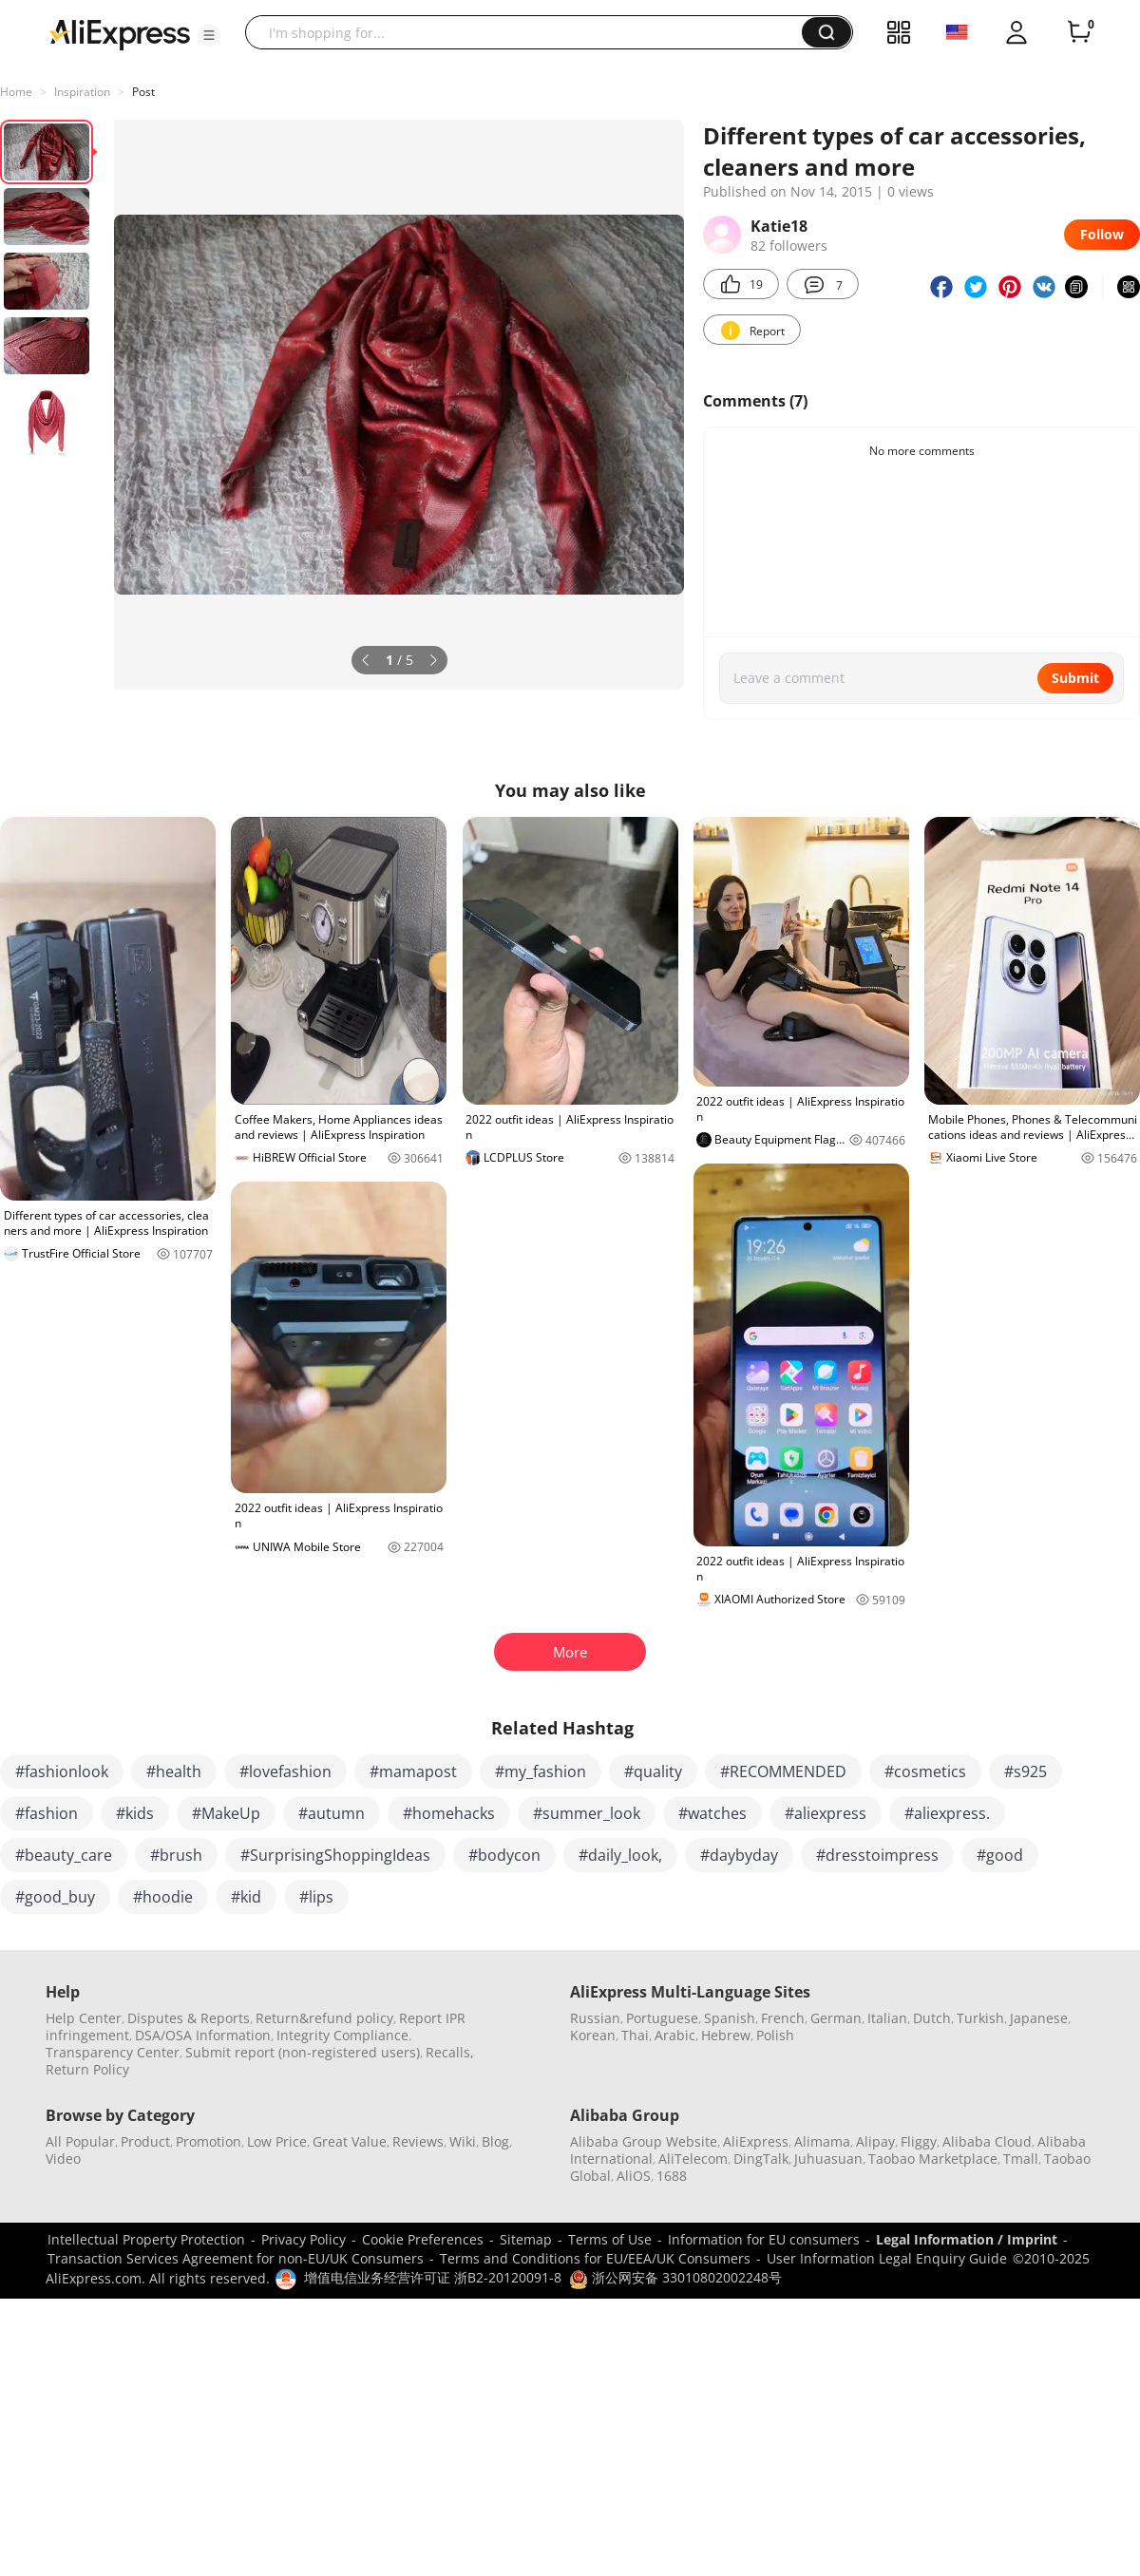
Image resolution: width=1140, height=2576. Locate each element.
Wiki (462, 2141)
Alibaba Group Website (643, 2141)
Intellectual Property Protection (146, 2239)
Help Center (84, 2018)
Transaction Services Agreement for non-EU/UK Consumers (236, 2258)
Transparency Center (113, 2052)
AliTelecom (693, 2159)
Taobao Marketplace (933, 2159)
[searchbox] (530, 32)
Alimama (822, 2141)
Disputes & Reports (188, 2018)
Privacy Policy (303, 2239)
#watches (712, 1813)
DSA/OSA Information (203, 2035)
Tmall (1020, 2159)
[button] (209, 35)
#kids (135, 1813)
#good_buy (55, 1896)
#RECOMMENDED (783, 1771)
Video (63, 2159)
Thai (635, 2035)
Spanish (729, 2018)
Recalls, (450, 2052)
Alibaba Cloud (987, 2141)
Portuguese (662, 2018)
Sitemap (526, 2239)
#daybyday (739, 1855)
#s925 (1025, 1771)
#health (173, 1771)
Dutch (932, 2018)
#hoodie (163, 1896)
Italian (887, 2018)
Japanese (1039, 2018)
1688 (671, 2176)
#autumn (331, 1813)
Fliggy (919, 2141)
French (783, 2018)
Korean (593, 2035)
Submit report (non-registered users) (302, 2052)
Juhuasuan (828, 2159)
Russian (595, 2018)
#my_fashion (540, 1771)
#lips (316, 1896)
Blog (495, 2141)
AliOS (634, 2176)
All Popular (80, 2141)
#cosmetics (925, 1771)
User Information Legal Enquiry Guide (887, 2258)
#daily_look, (620, 1855)
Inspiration (82, 92)
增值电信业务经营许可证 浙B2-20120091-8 (432, 2277)
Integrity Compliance (342, 2035)
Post (143, 92)
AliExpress (755, 2141)
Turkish (980, 2018)
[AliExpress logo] (120, 33)
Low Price (277, 2141)
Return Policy (87, 2069)
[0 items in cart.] (1079, 32)
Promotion (208, 2141)
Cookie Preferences (423, 2239)
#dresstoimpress (877, 1855)
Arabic (675, 2035)
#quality (653, 1771)
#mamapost (413, 1771)
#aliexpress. (947, 1813)
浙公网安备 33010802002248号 (675, 2277)
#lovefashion (285, 1771)
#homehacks (449, 1813)
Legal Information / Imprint (966, 2239)
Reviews (418, 2141)
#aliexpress (825, 1813)
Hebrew (725, 2035)
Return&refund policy (324, 2018)
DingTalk (760, 2159)
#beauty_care (63, 1855)
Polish (775, 2035)
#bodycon (504, 1855)
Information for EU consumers (764, 2239)
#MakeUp (226, 1813)
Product (145, 2141)
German (836, 2018)
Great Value (350, 2141)
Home (16, 92)
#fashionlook (61, 1771)
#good (1000, 1855)
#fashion (46, 1813)
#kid (246, 1896)
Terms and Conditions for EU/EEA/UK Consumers (595, 2258)
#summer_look (586, 1813)
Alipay (875, 2141)
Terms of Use (610, 2239)
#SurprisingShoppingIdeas (335, 1855)
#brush (176, 1855)
